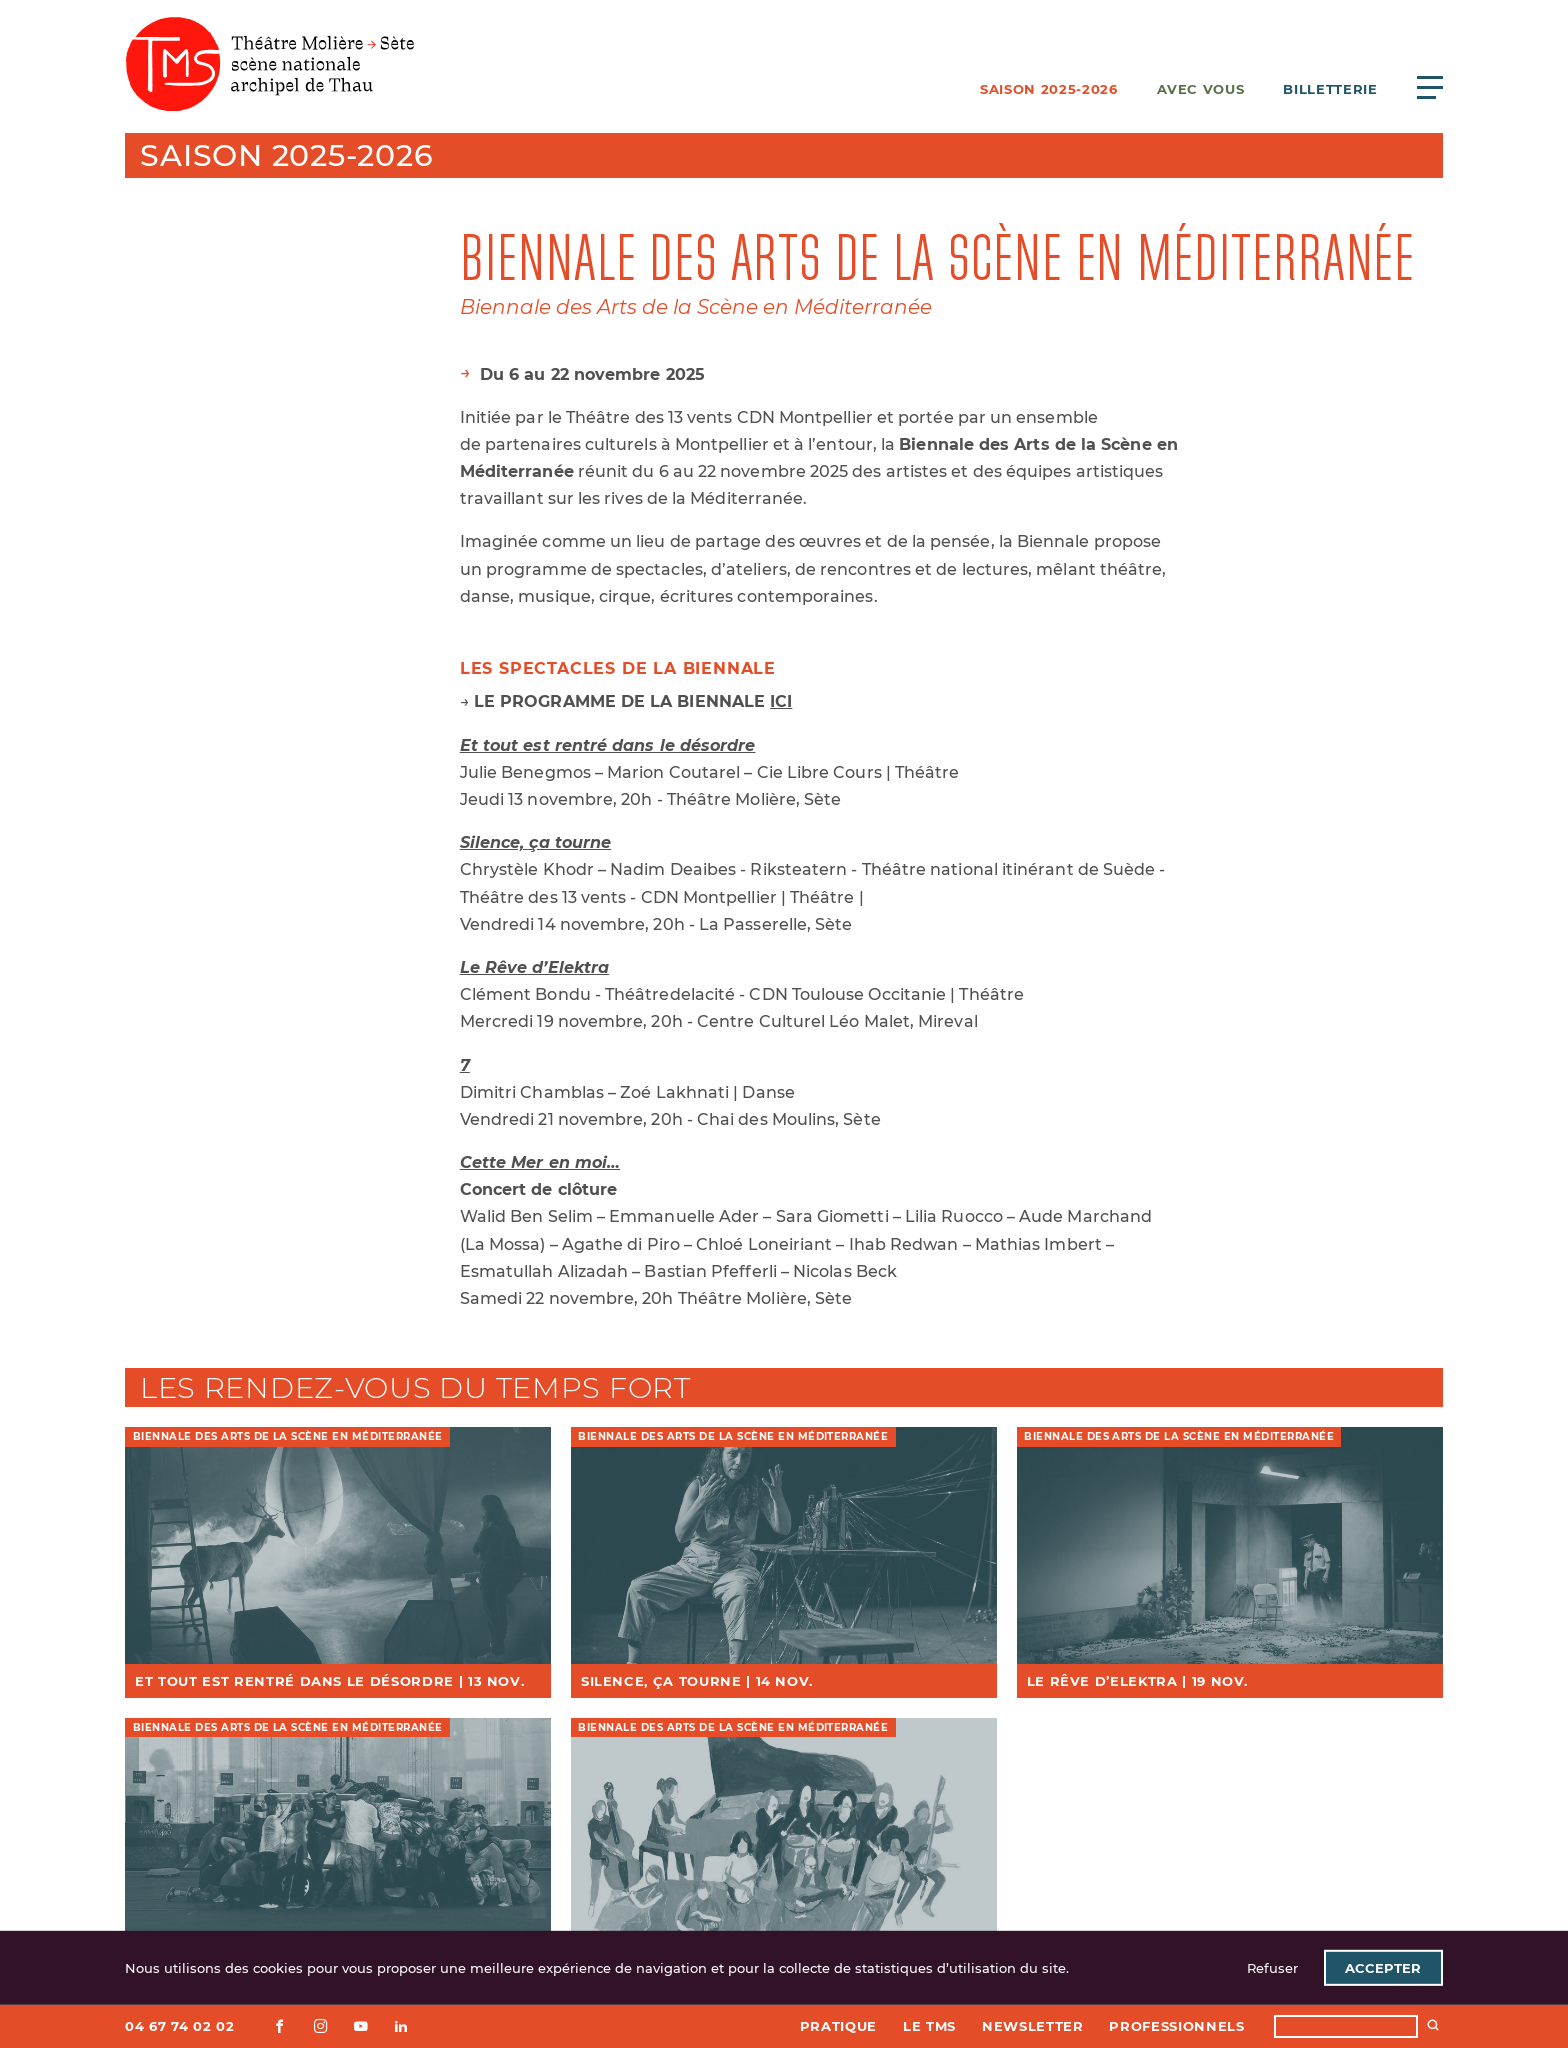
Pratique (838, 2026)
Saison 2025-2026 (1048, 89)
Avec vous (1201, 89)
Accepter (1383, 1968)
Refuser (1272, 1968)
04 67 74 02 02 (179, 2026)
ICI (781, 701)
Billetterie (1330, 89)
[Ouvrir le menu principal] (1430, 87)
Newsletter (1033, 2026)
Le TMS (929, 2026)
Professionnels (1176, 2026)
